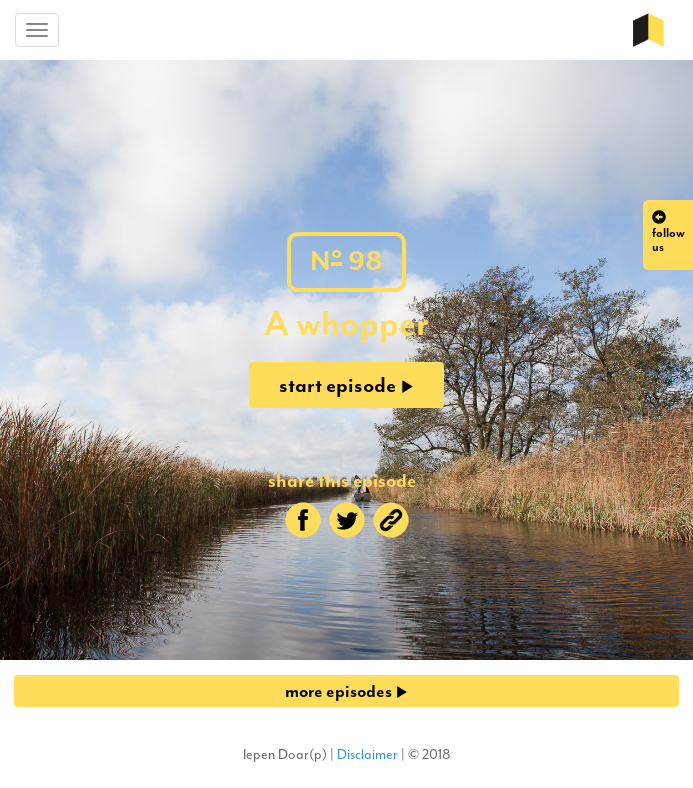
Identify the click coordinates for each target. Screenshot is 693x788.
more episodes (346, 691)
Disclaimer (367, 754)
